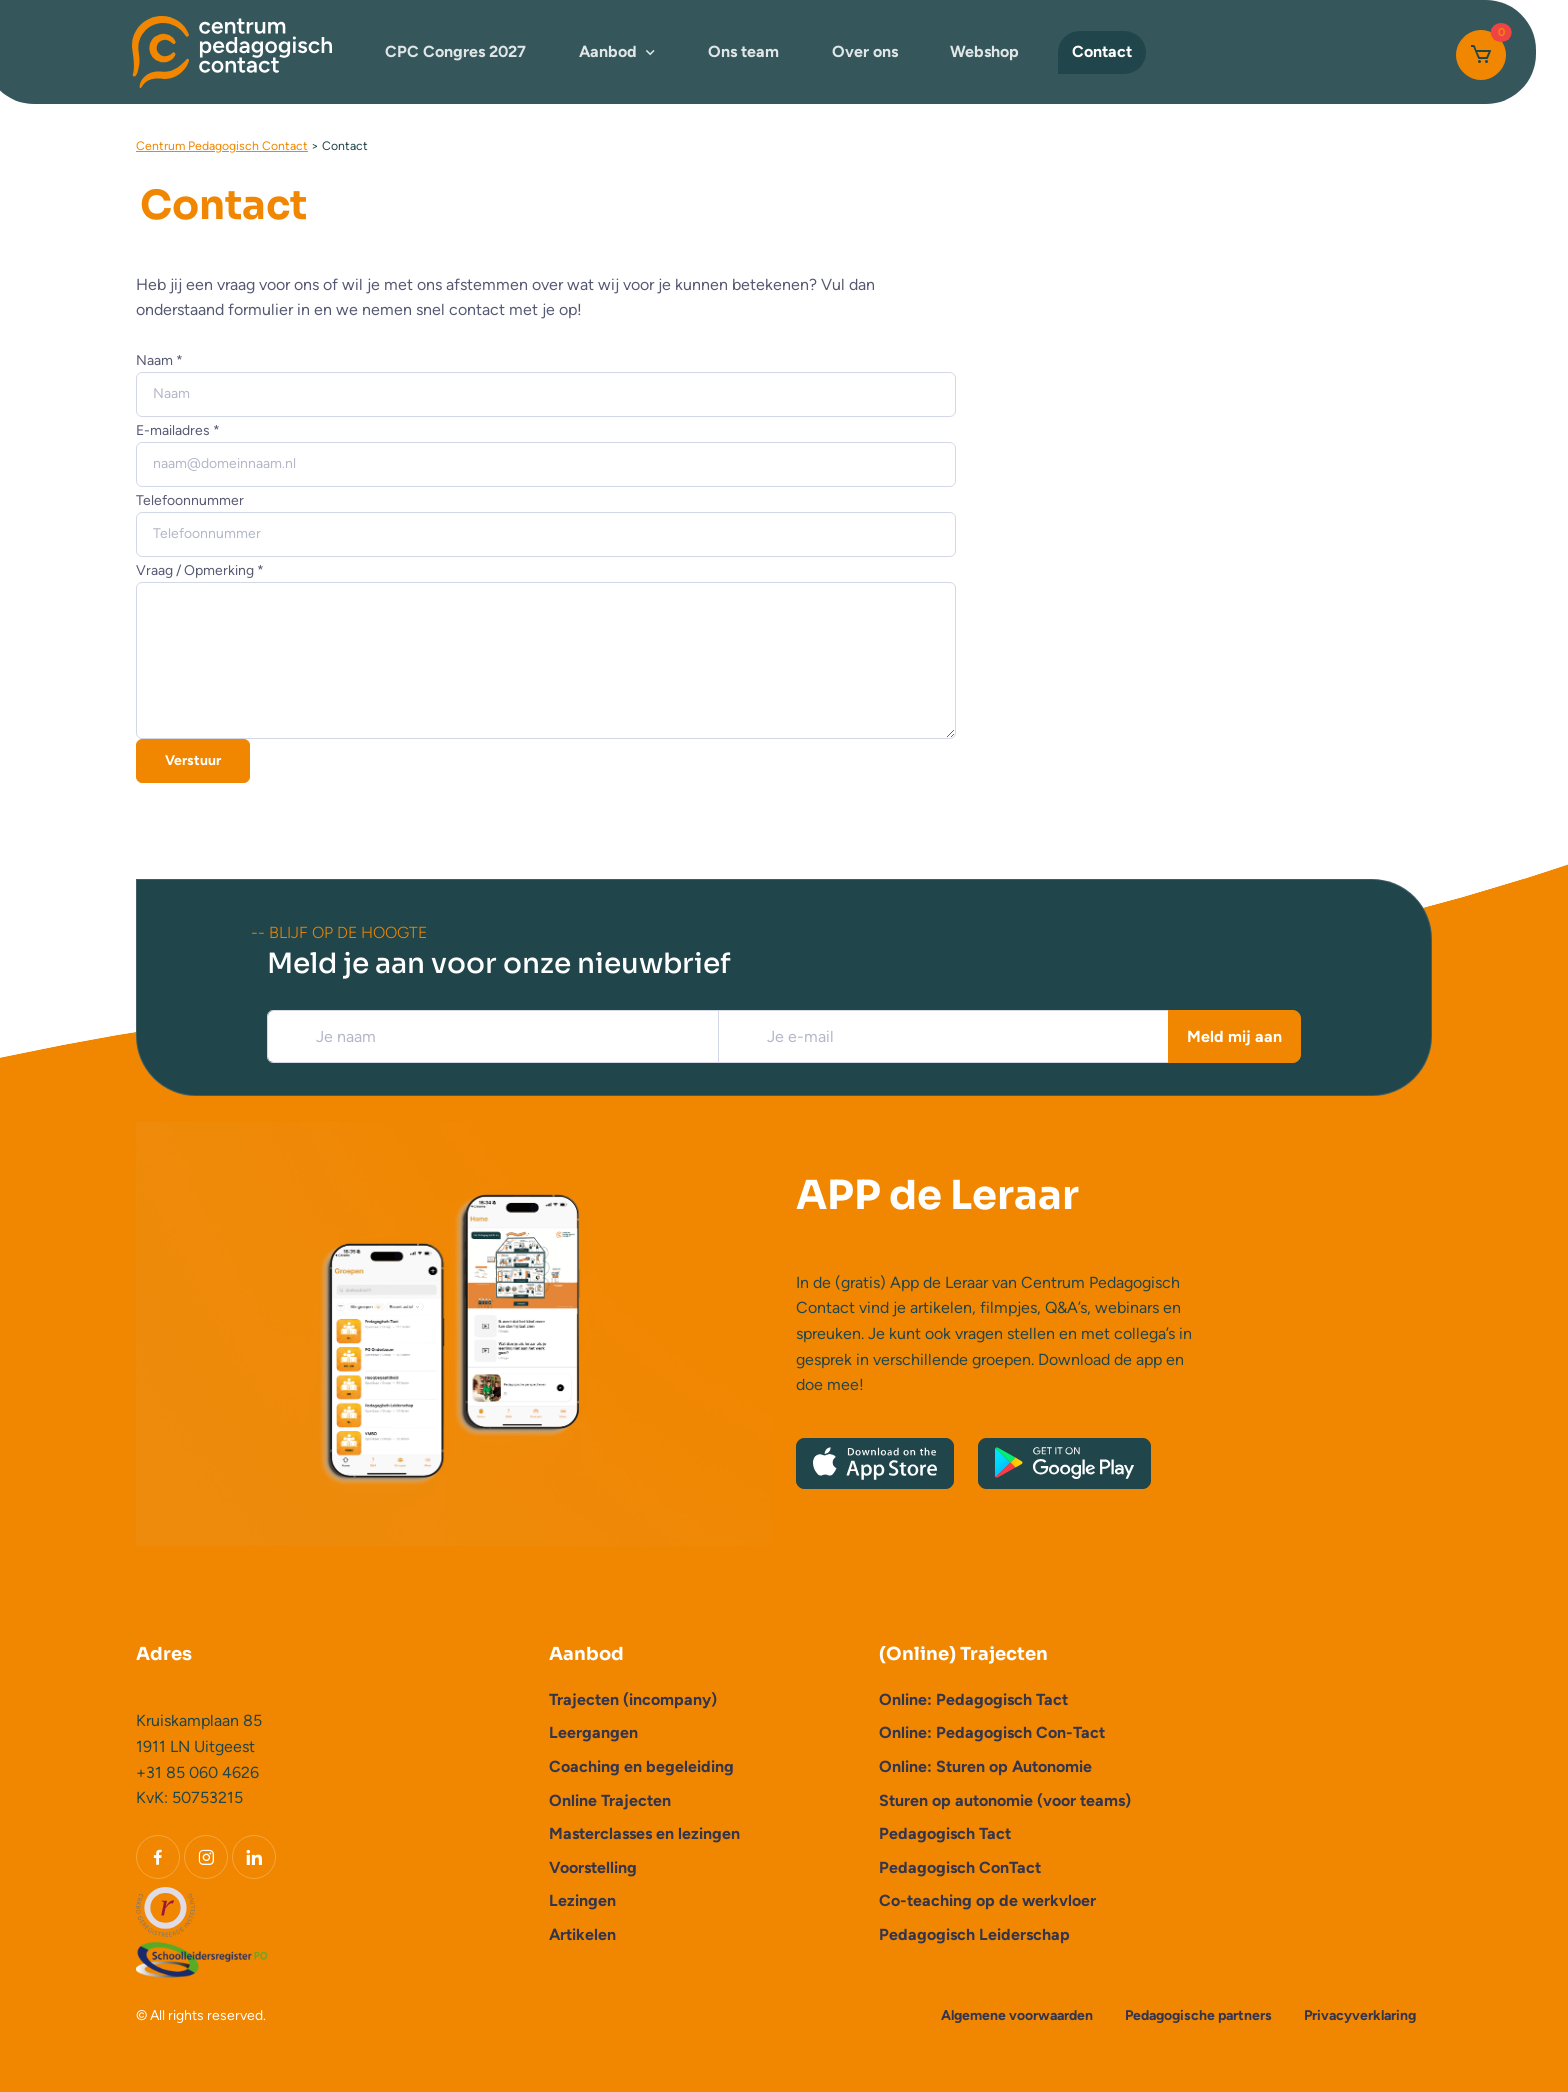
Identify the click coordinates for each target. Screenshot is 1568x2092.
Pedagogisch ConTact (960, 1867)
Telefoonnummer (190, 500)
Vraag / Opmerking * (200, 570)
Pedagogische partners (1198, 2015)
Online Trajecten (610, 1800)
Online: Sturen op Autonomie (985, 1766)
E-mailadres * (178, 430)
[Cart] (1481, 55)
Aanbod (608, 51)
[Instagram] (206, 1857)
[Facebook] (158, 1857)
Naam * (159, 360)
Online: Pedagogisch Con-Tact (992, 1732)
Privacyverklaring (1360, 2015)
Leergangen (593, 1732)
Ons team (743, 51)
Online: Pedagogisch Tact (973, 1699)
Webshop (984, 51)
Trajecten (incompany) (633, 1699)
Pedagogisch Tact (945, 1833)
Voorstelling (593, 1867)
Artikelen (582, 1934)
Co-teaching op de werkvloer (987, 1900)
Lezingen (582, 1900)
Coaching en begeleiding (641, 1766)
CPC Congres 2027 (455, 51)
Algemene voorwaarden (1017, 2015)
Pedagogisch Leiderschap (974, 1934)
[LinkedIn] (254, 1857)
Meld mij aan (1234, 1036)
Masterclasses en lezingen (644, 1833)
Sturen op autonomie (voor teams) (1005, 1800)
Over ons (865, 51)
